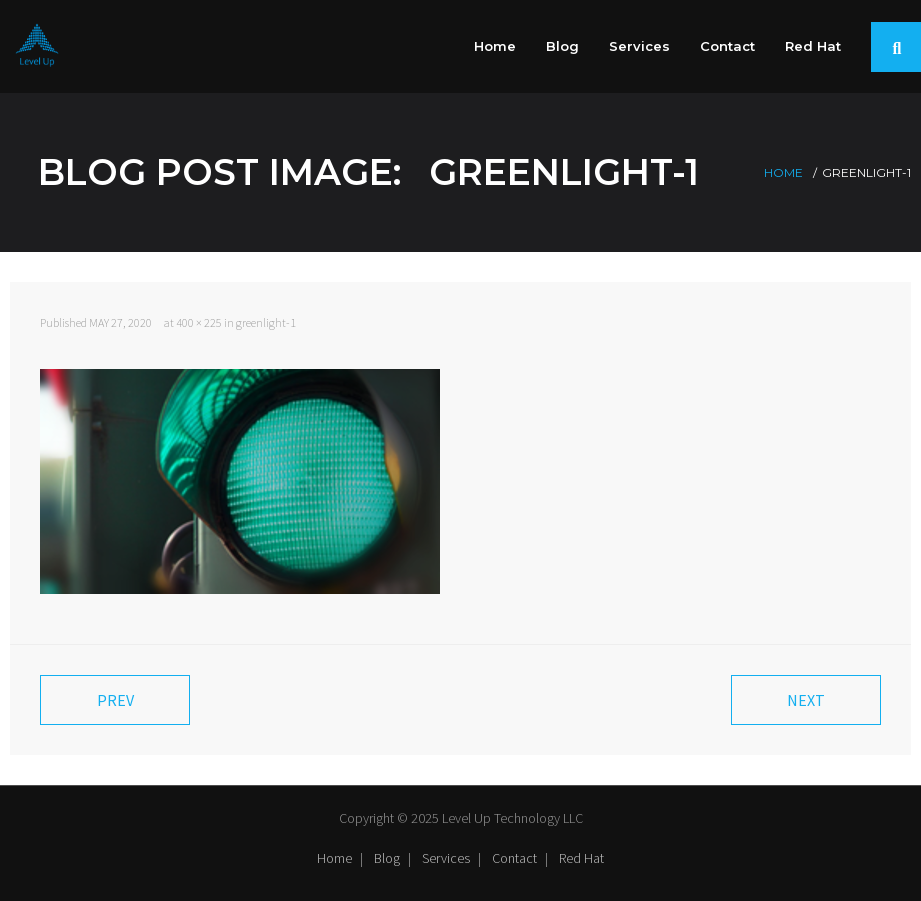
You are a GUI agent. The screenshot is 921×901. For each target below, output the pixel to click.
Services (446, 858)
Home (783, 172)
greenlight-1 (266, 322)
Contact (514, 858)
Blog (387, 858)
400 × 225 (199, 322)
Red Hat (581, 858)
